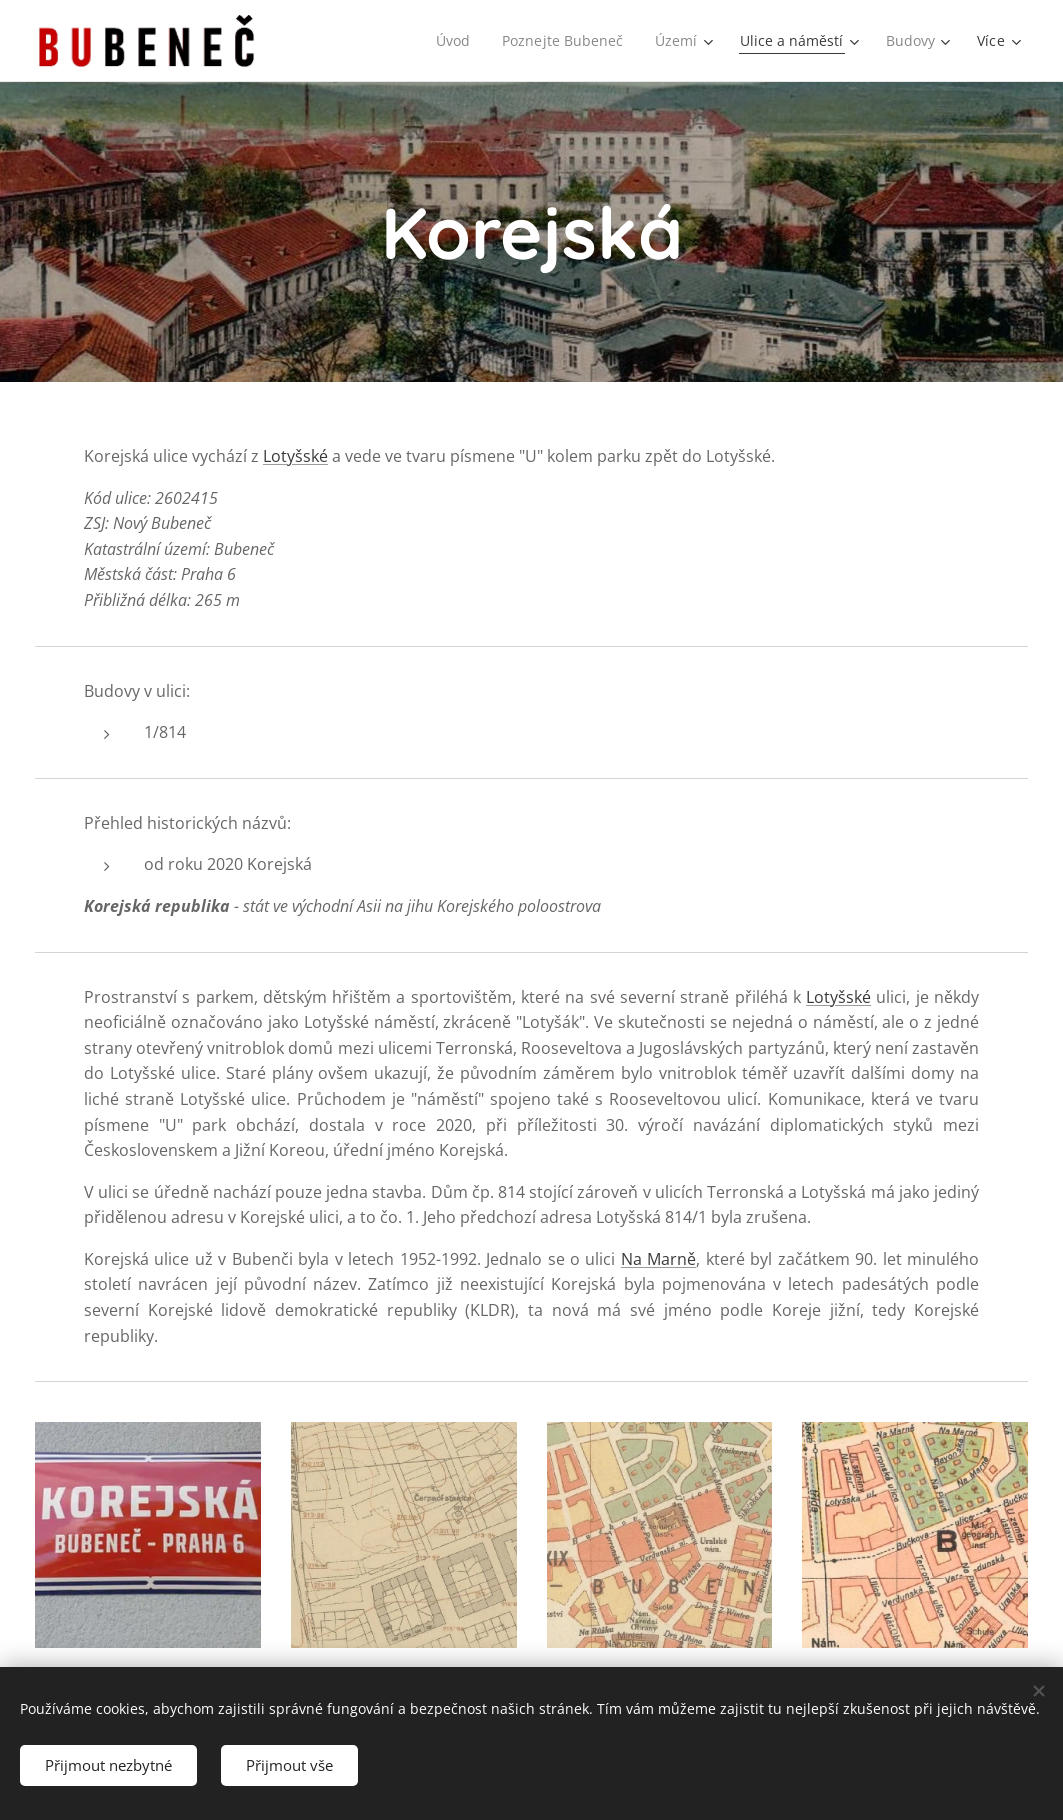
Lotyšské (295, 456)
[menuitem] (449, 41)
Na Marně (658, 1259)
